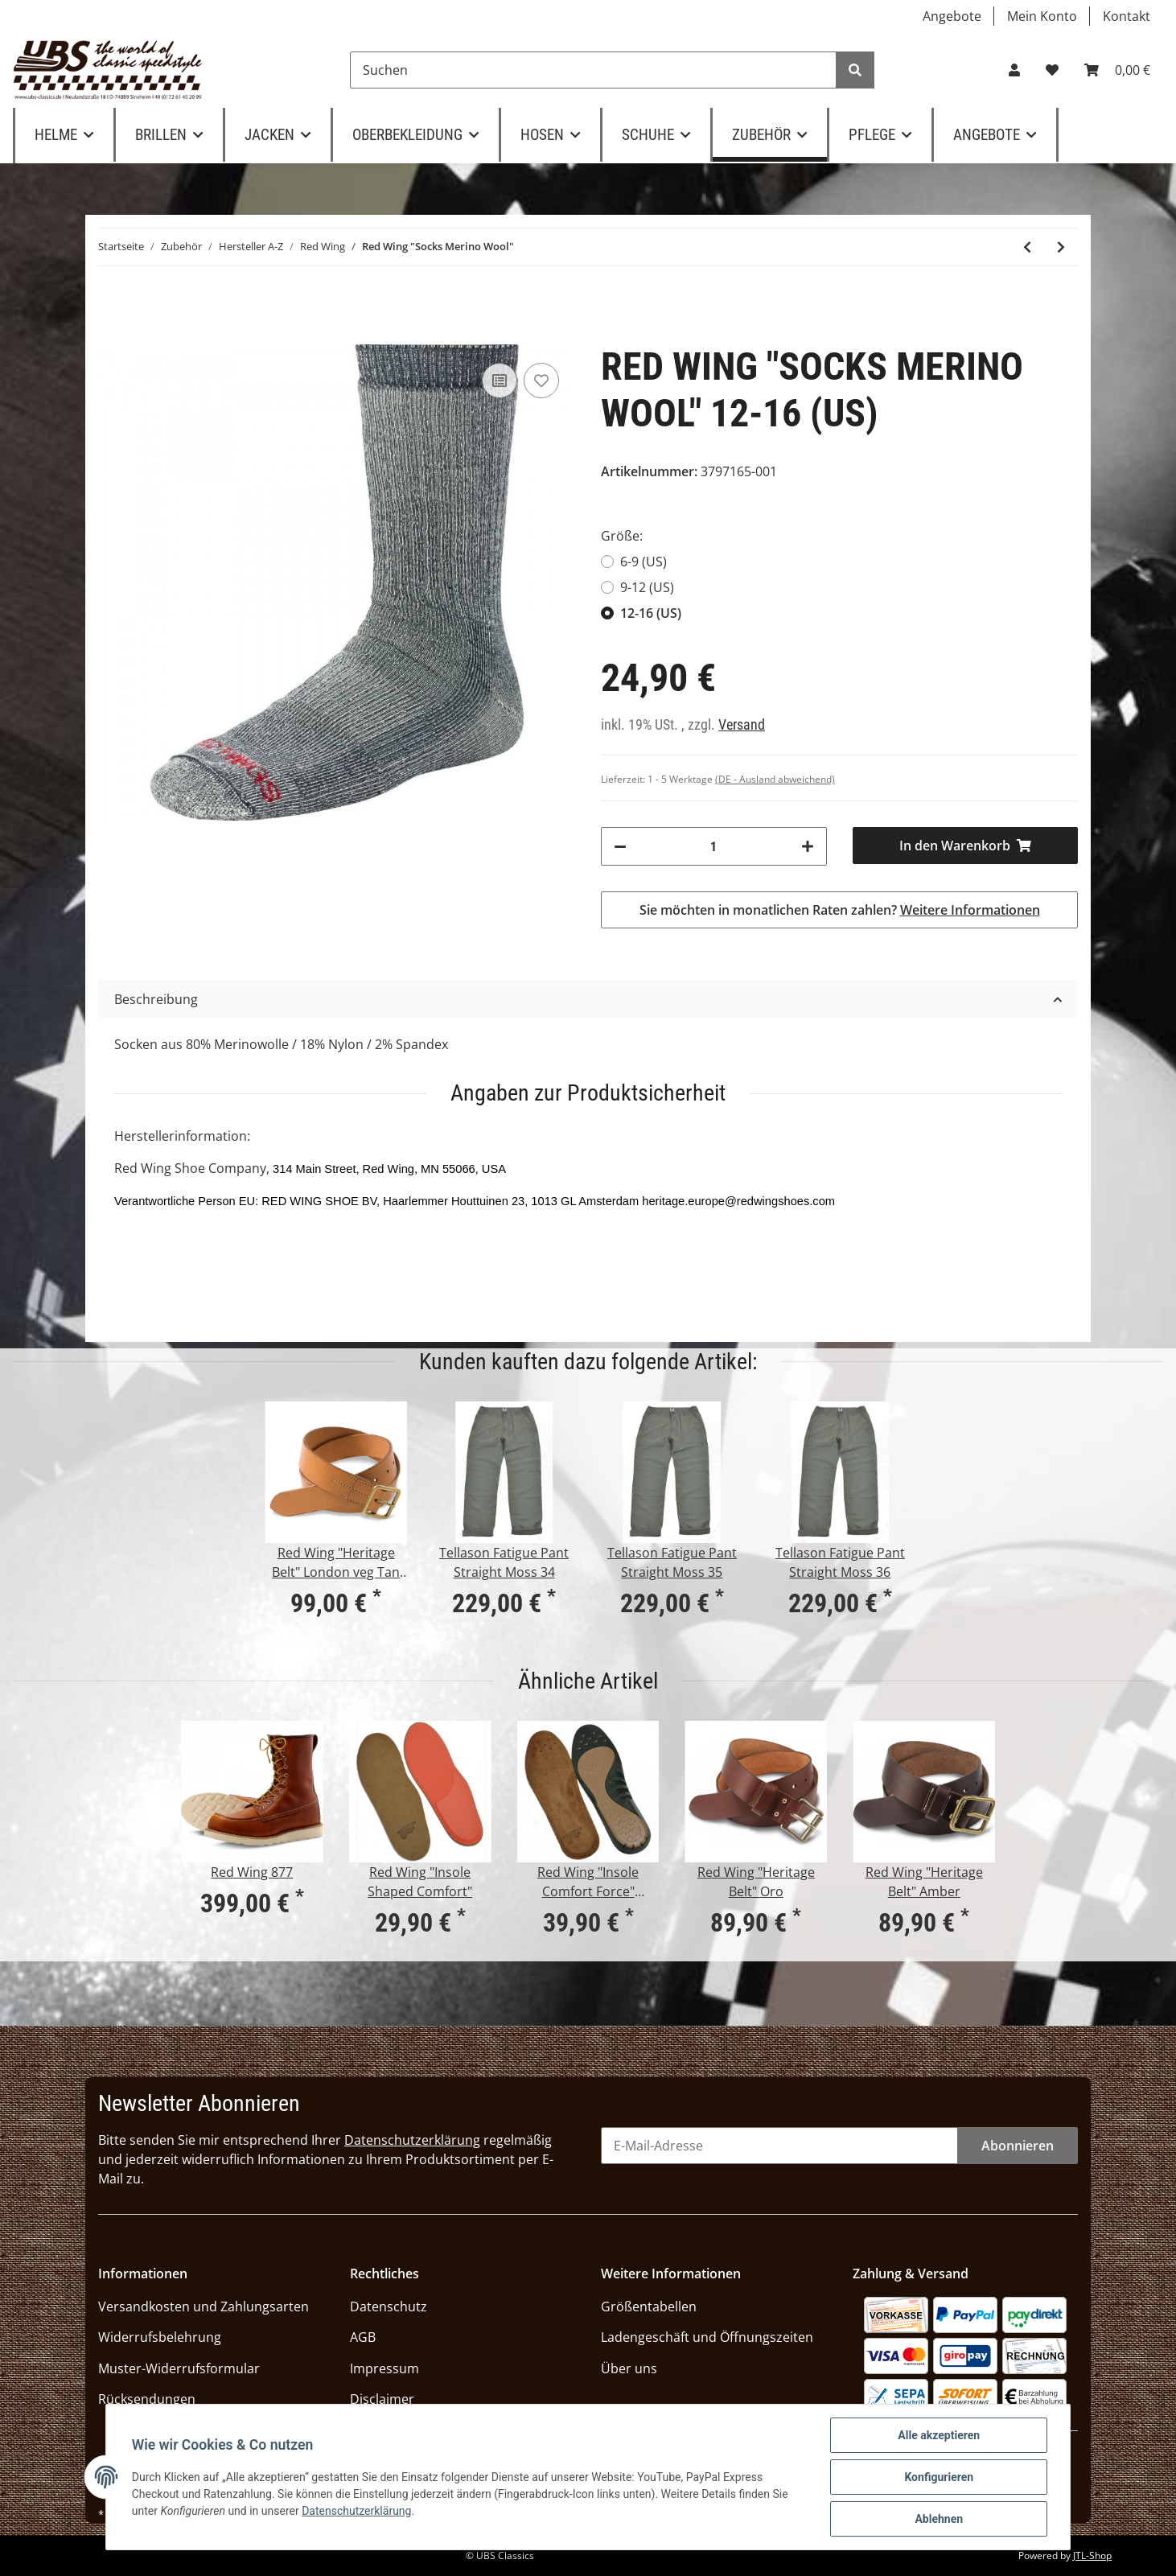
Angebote (952, 16)
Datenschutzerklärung (412, 2140)
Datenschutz (388, 2306)
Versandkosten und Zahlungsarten (203, 2306)
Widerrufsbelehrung (159, 2337)
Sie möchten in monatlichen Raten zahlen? (839, 910)
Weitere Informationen (970, 910)
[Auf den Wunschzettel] (541, 380)
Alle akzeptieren (939, 2435)
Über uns (629, 2368)
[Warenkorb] (1117, 70)
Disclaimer (382, 2399)
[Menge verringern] (620, 846)
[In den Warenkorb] (966, 845)
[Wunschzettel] (1052, 70)
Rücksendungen (146, 2399)
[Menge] (714, 846)
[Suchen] (593, 69)
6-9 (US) (643, 561)
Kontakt (1126, 16)
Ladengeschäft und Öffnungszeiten (707, 2337)
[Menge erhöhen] (807, 846)
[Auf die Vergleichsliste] (499, 380)
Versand (741, 725)
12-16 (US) (650, 613)
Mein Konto (1042, 16)
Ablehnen (939, 2518)
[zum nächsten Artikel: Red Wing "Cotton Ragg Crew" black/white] (1061, 246)
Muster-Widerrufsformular (179, 2368)
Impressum (384, 2368)
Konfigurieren (938, 2477)
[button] (1014, 70)
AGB (363, 2337)
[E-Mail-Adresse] (779, 2145)
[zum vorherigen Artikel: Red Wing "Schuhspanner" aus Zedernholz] (1027, 246)
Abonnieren (1017, 2145)
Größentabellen (649, 2306)
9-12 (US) (647, 587)
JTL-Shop (1092, 2555)
